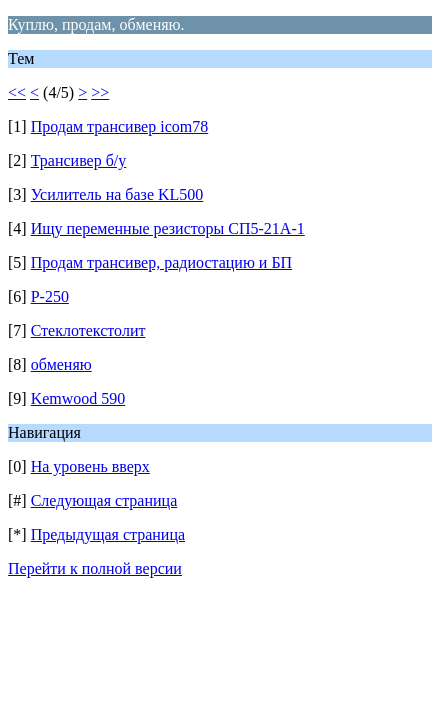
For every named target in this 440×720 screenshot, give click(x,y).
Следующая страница (104, 500)
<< (17, 92)
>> (100, 92)
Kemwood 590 (78, 398)
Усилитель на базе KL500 (117, 194)
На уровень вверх (90, 466)
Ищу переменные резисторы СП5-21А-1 (168, 228)
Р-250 (50, 296)
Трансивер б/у (79, 160)
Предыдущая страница (108, 534)
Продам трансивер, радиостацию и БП (162, 262)
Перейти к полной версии (95, 568)
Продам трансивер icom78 (120, 126)
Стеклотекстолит (88, 330)
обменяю (61, 364)
